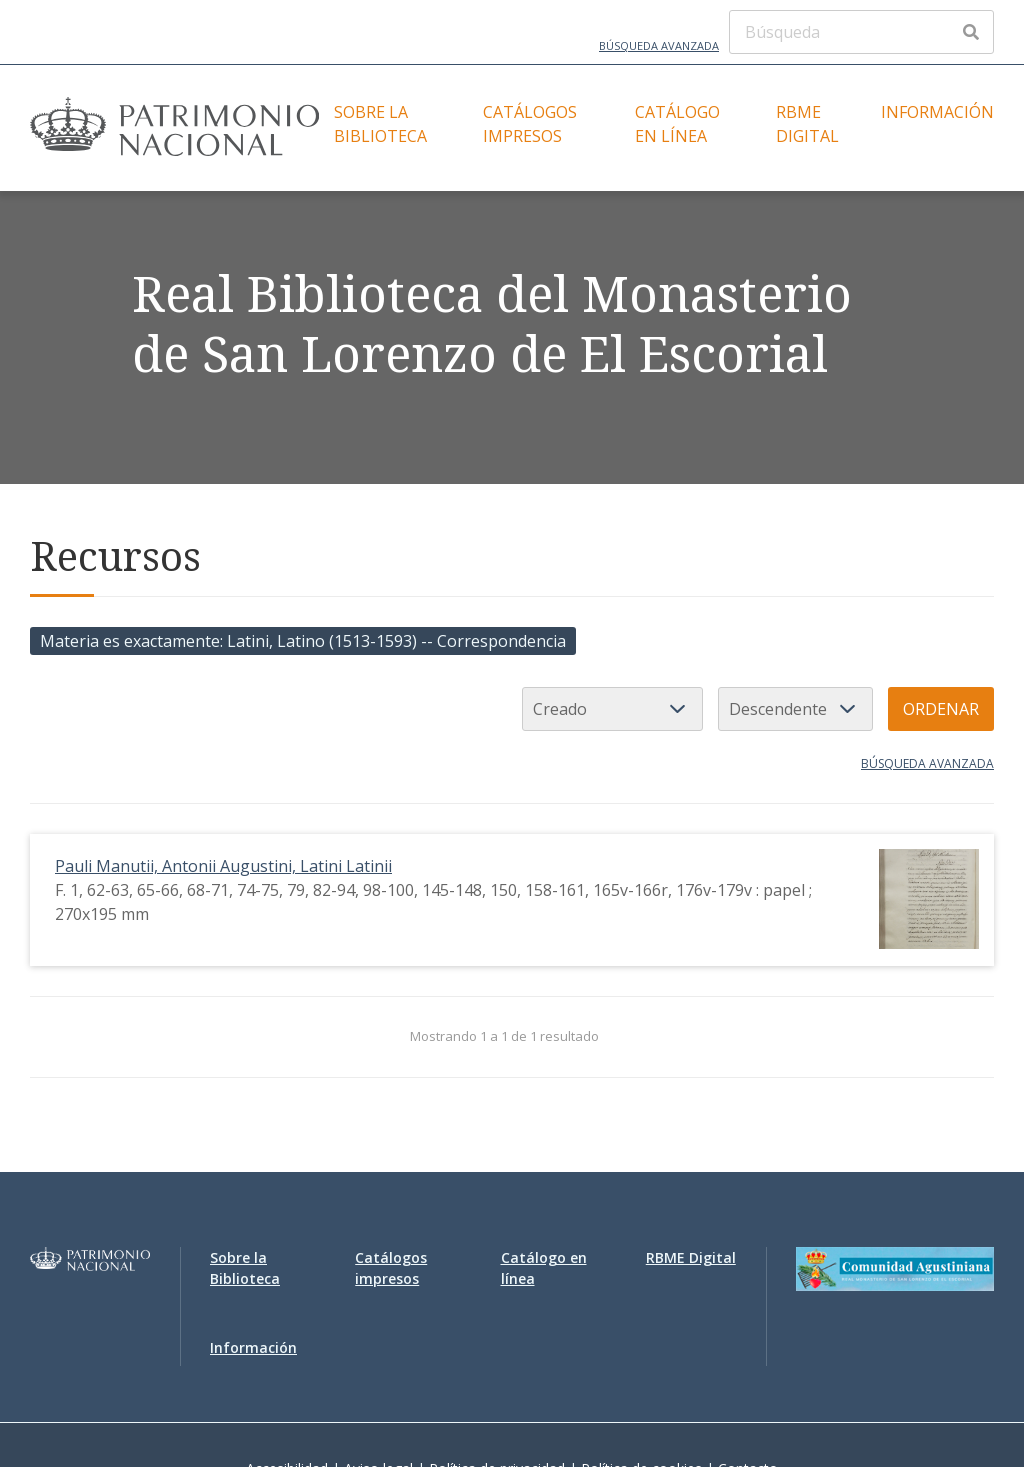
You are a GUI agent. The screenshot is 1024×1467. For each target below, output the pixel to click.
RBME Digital (807, 124)
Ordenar (941, 709)
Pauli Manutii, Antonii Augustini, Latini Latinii (223, 866)
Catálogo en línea (677, 124)
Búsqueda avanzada (659, 45)
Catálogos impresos (530, 124)
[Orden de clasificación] (795, 709)
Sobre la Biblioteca (380, 124)
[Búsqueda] (861, 32)
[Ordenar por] (612, 709)
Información (937, 112)
